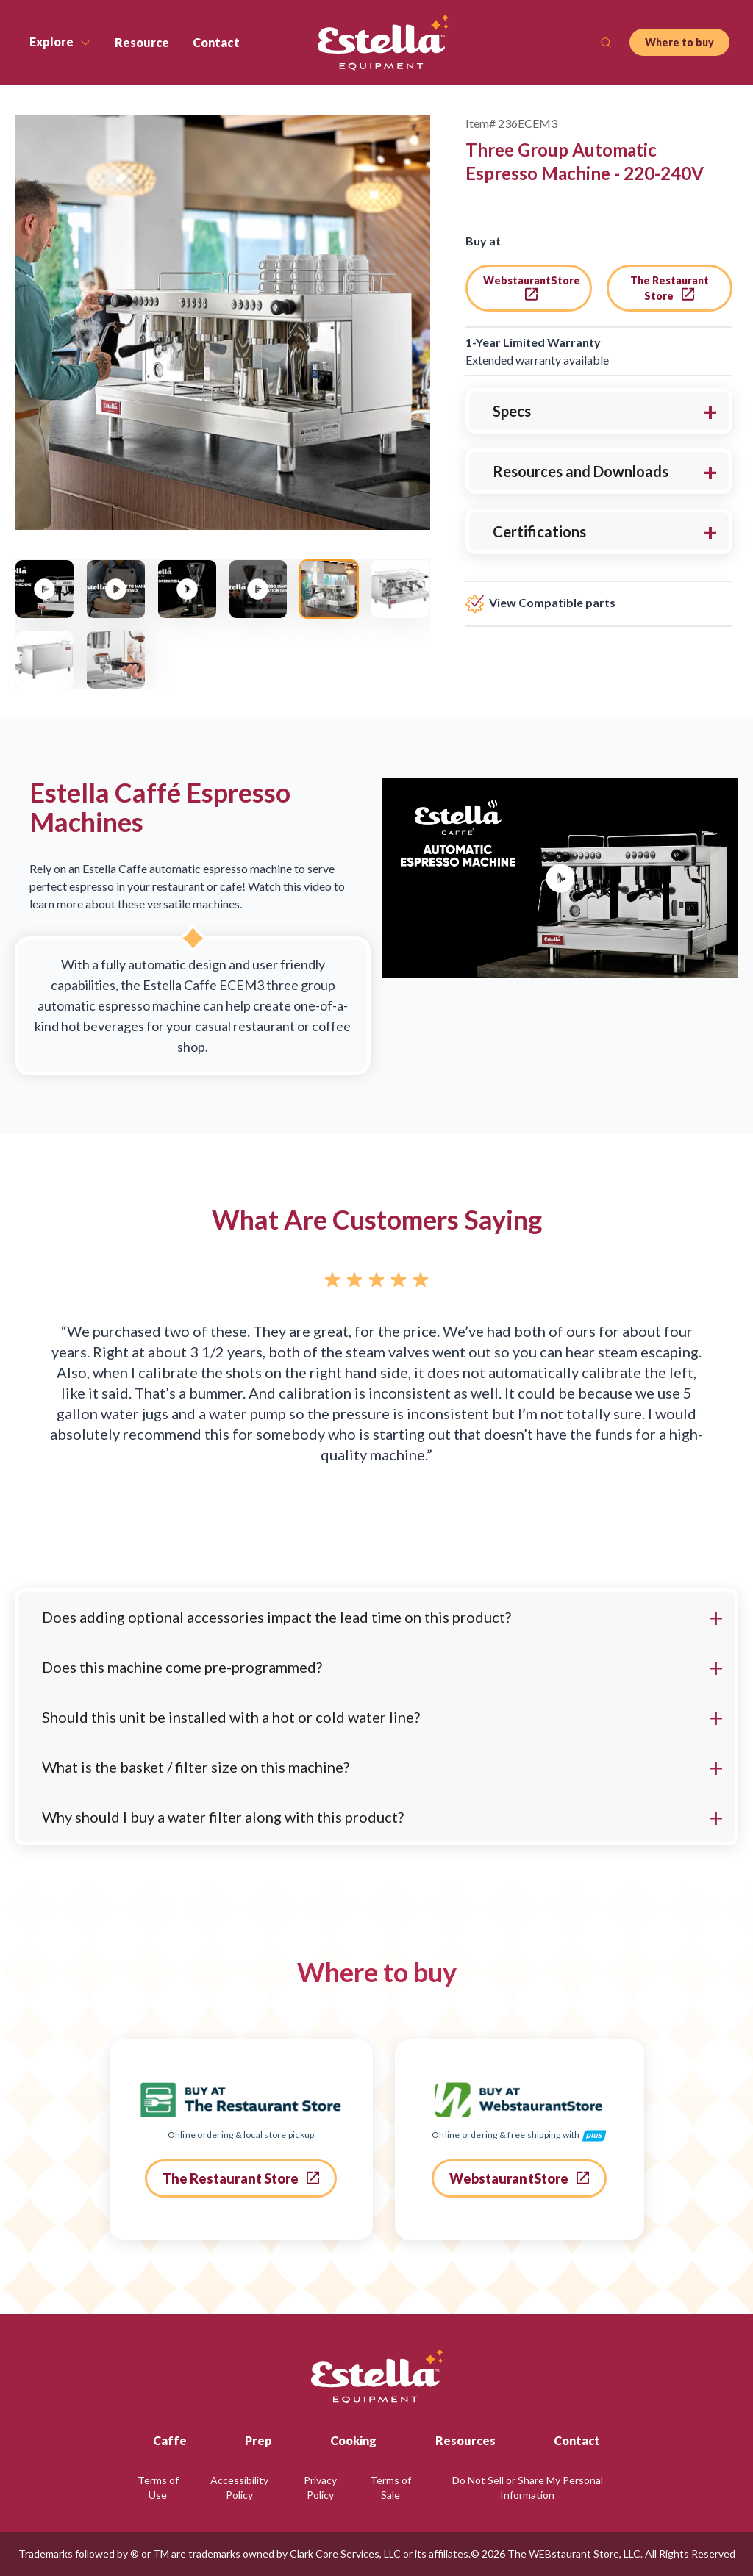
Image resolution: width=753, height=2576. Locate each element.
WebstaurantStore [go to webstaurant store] (531, 287)
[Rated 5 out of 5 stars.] (376, 1281)
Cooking (353, 2440)
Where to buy (679, 42)
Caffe (170, 2440)
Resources (465, 2440)
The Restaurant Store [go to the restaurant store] (669, 288)
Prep (258, 2440)
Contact (577, 2440)
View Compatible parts (540, 602)
